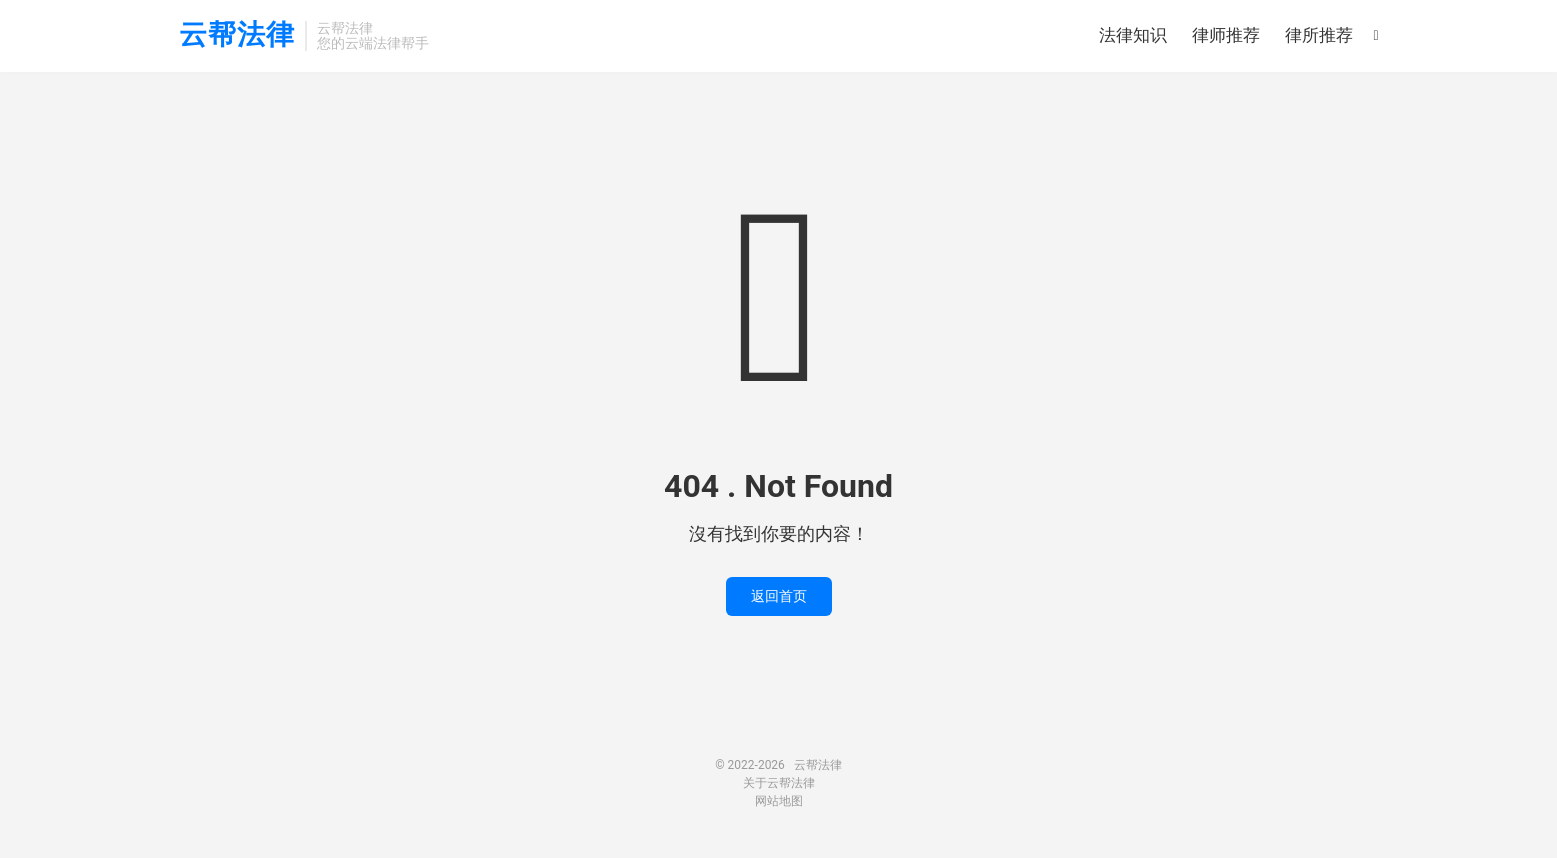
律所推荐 (1319, 35)
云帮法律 (237, 35)
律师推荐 (1226, 35)
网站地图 (779, 801)
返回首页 (779, 596)
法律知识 (1133, 35)
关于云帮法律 (779, 783)
